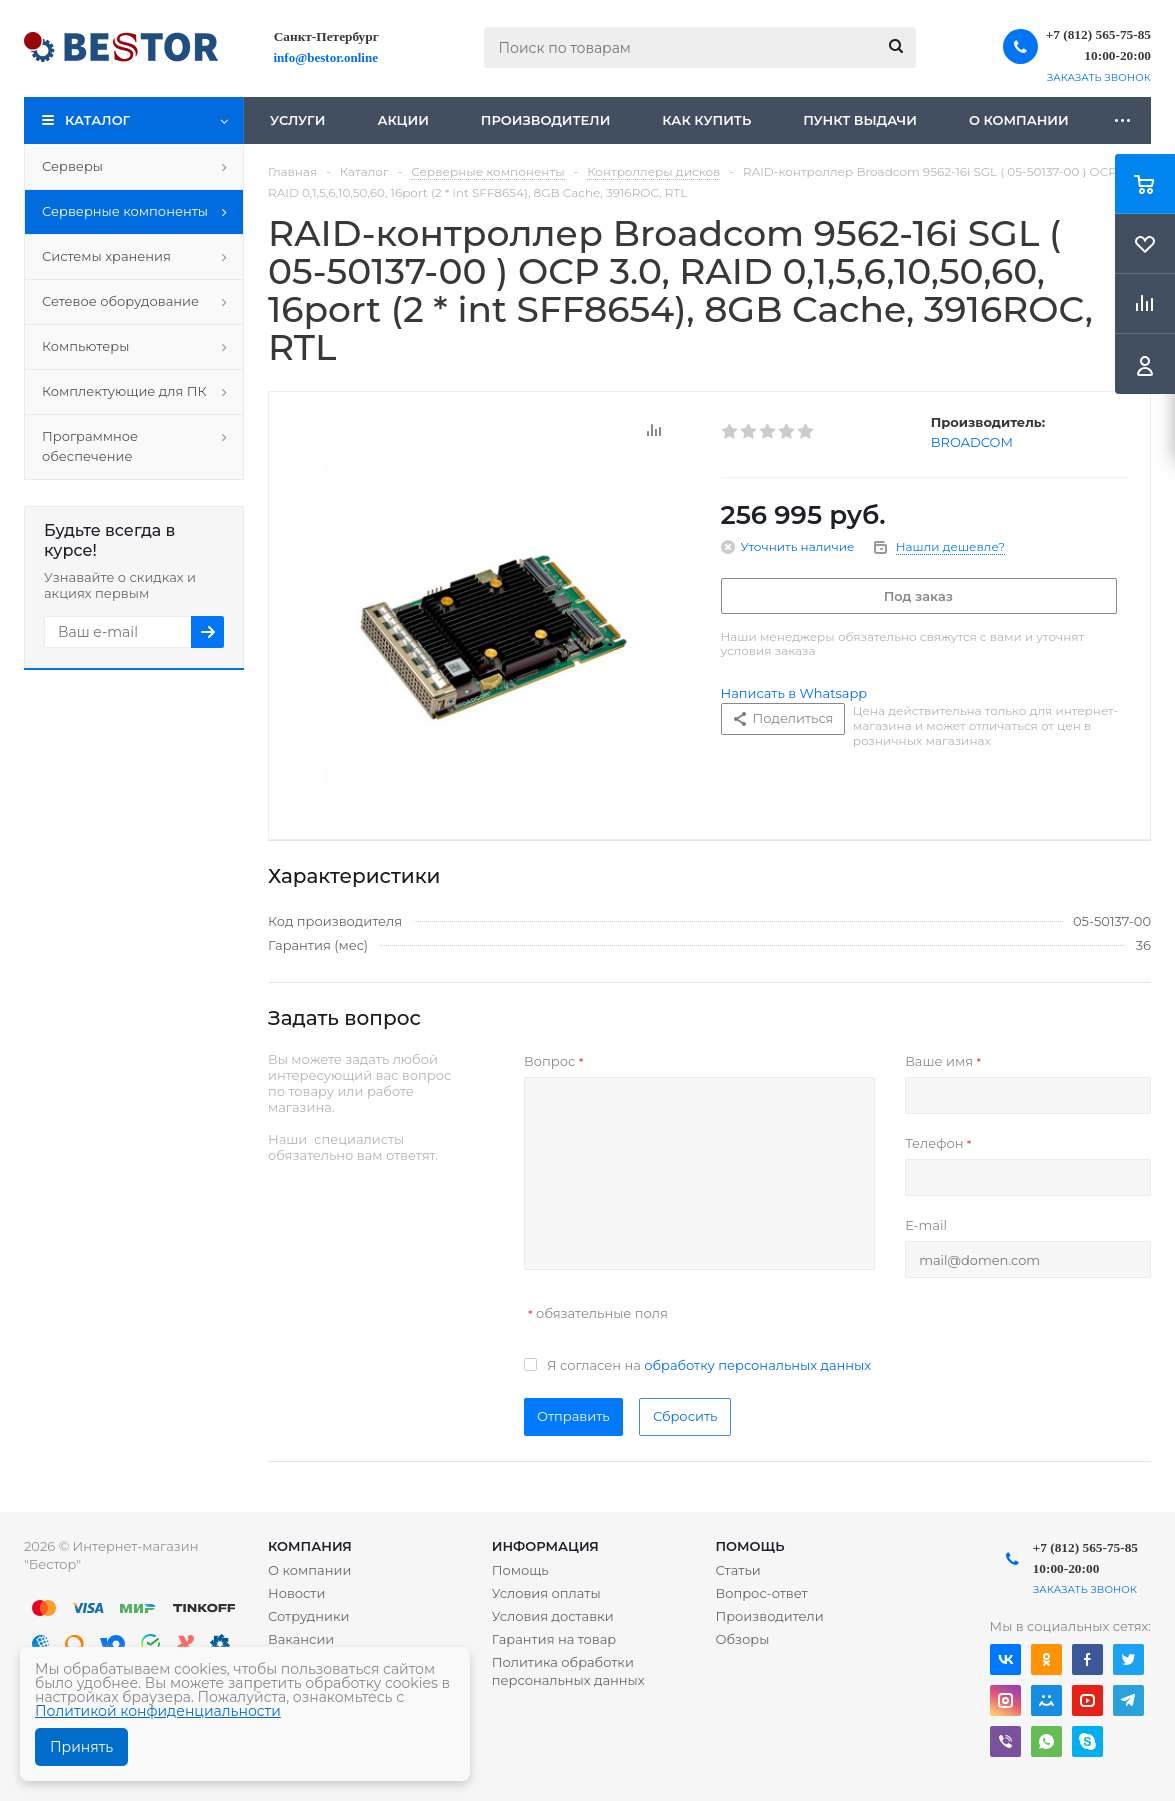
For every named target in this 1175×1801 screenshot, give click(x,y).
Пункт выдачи (860, 120)
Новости (296, 1593)
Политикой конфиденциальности (158, 1711)
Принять (81, 1747)
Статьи (737, 1570)
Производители (546, 120)
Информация (545, 1546)
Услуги (297, 120)
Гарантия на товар (554, 1639)
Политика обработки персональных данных (568, 1671)
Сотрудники (309, 1616)
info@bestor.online (326, 57)
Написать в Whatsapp (794, 693)
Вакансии (301, 1639)
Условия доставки (553, 1616)
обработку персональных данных (757, 1365)
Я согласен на (709, 1365)
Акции (402, 120)
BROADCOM (972, 442)
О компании (1019, 120)
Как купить (706, 120)
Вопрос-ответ (761, 1593)
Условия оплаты (546, 1593)
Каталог (97, 120)
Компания (310, 1546)
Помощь (749, 1546)
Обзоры (742, 1639)
